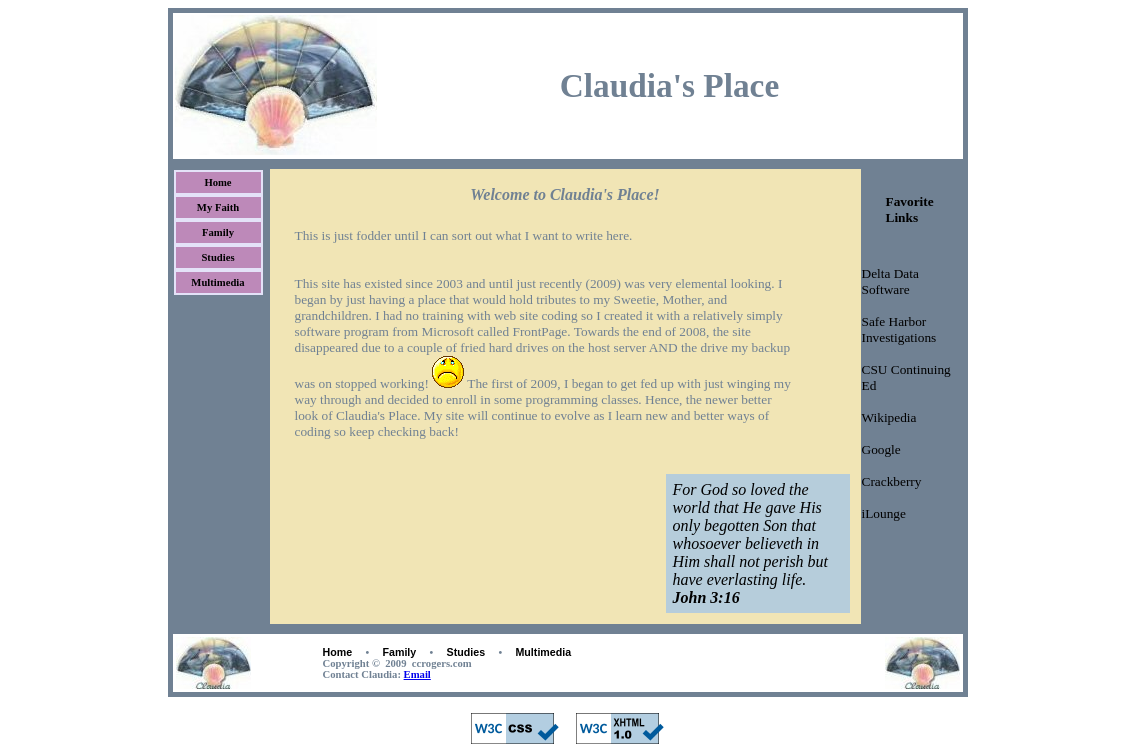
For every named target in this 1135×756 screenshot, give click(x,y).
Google (881, 449)
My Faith (218, 207)
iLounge (884, 513)
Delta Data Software (890, 281)
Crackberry (892, 481)
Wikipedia (889, 417)
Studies (217, 257)
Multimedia (217, 282)
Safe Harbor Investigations (899, 329)
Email (417, 674)
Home (217, 182)
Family (218, 232)
